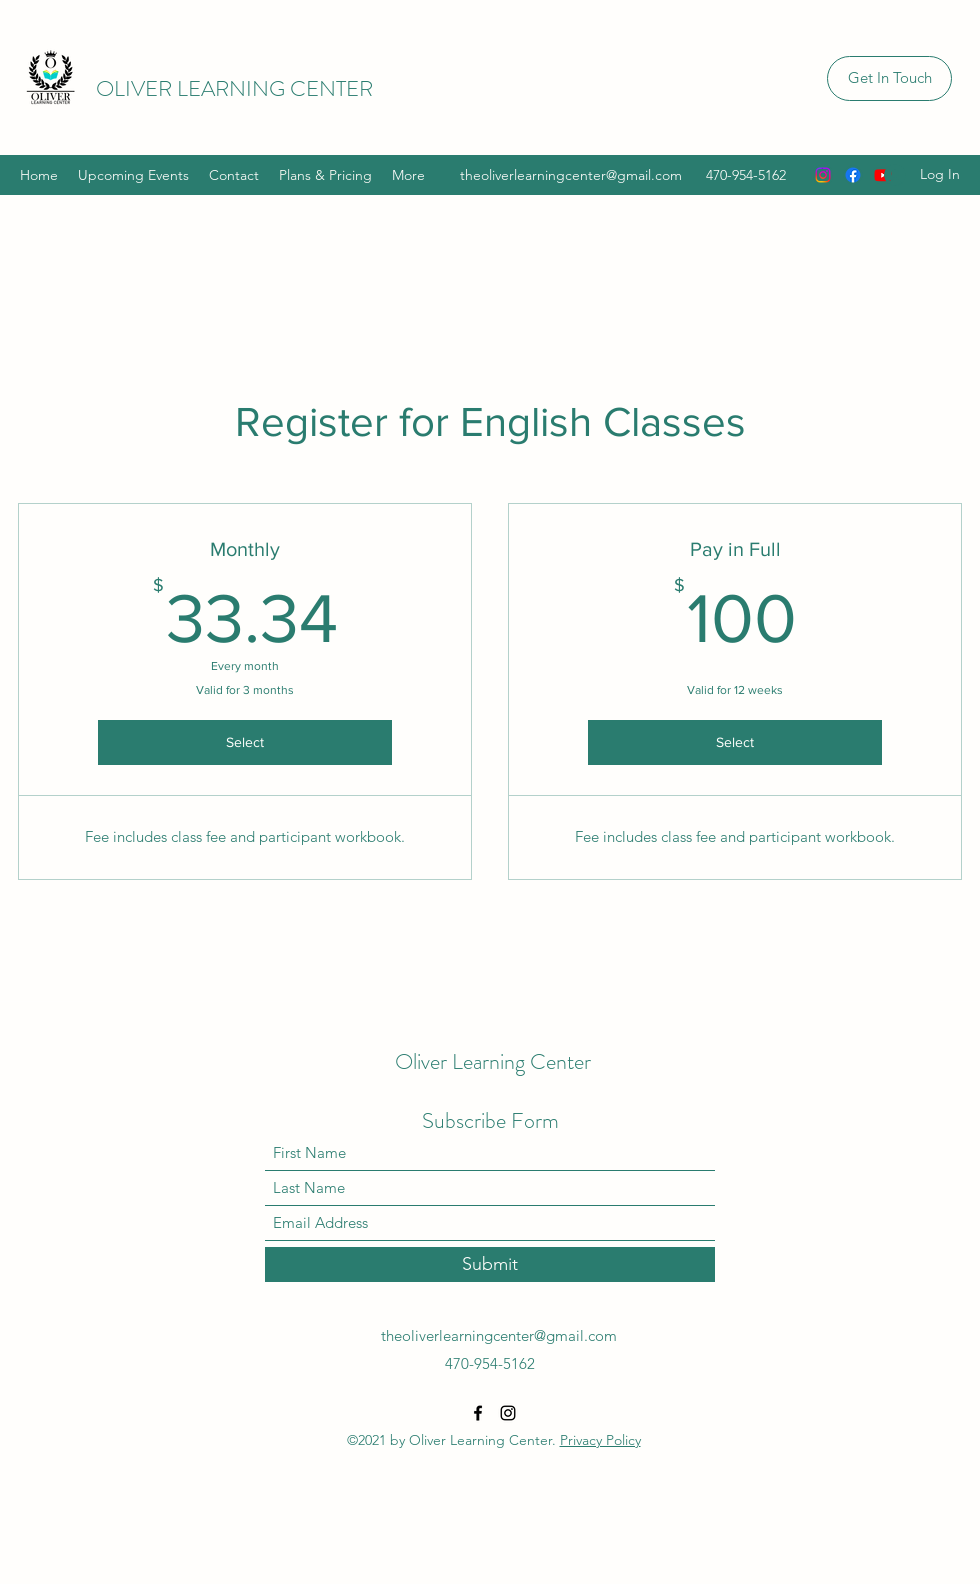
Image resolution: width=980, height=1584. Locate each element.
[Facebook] (853, 175)
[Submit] (490, 1264)
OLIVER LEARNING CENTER (234, 88)
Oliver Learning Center (493, 1061)
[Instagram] (823, 175)
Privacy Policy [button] (600, 1440)
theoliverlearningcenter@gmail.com (571, 175)
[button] (889, 78)
